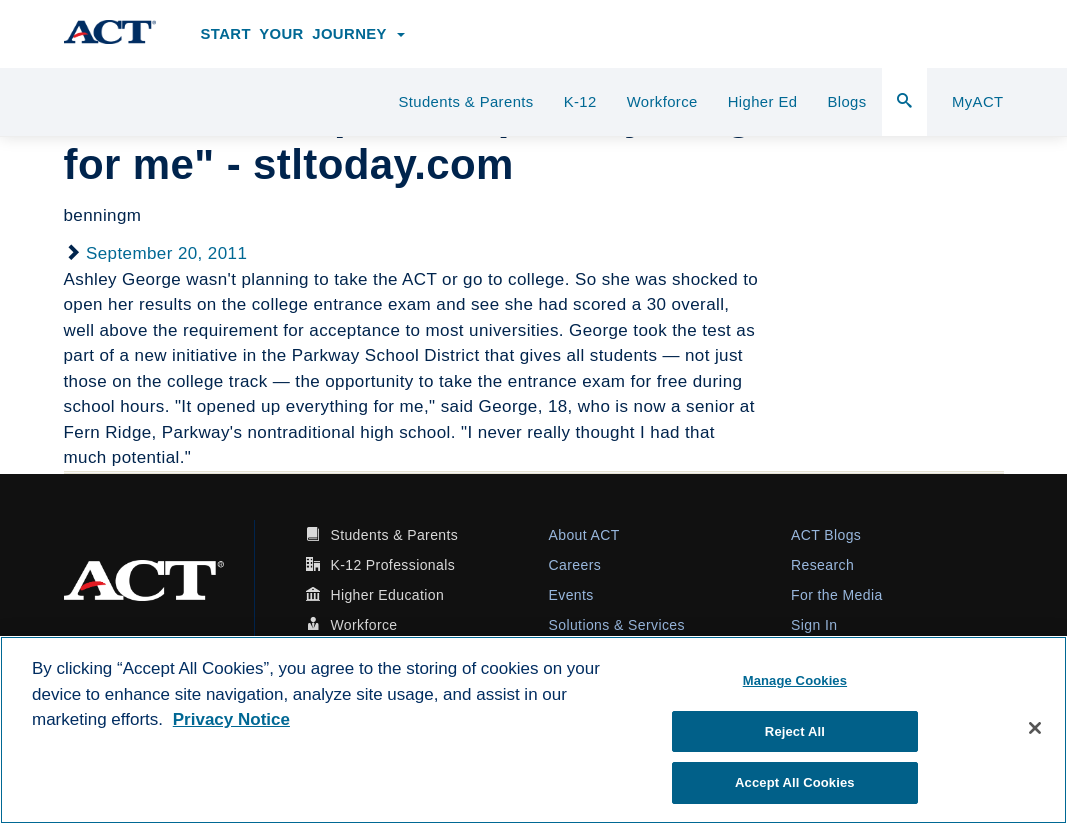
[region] (533, 730)
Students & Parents (465, 102)
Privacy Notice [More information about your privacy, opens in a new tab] (231, 719)
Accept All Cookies (795, 782)
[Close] (1035, 728)
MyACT (978, 102)
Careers (575, 565)
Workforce (662, 102)
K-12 (580, 102)
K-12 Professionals (392, 565)
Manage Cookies (795, 680)
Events (571, 595)
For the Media (837, 595)
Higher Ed (763, 102)
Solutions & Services (617, 625)
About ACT (584, 535)
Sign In (814, 625)
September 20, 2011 (166, 253)
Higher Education (387, 595)
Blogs (846, 102)
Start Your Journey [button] (303, 34)
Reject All (795, 731)
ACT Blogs (826, 535)
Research (822, 565)
